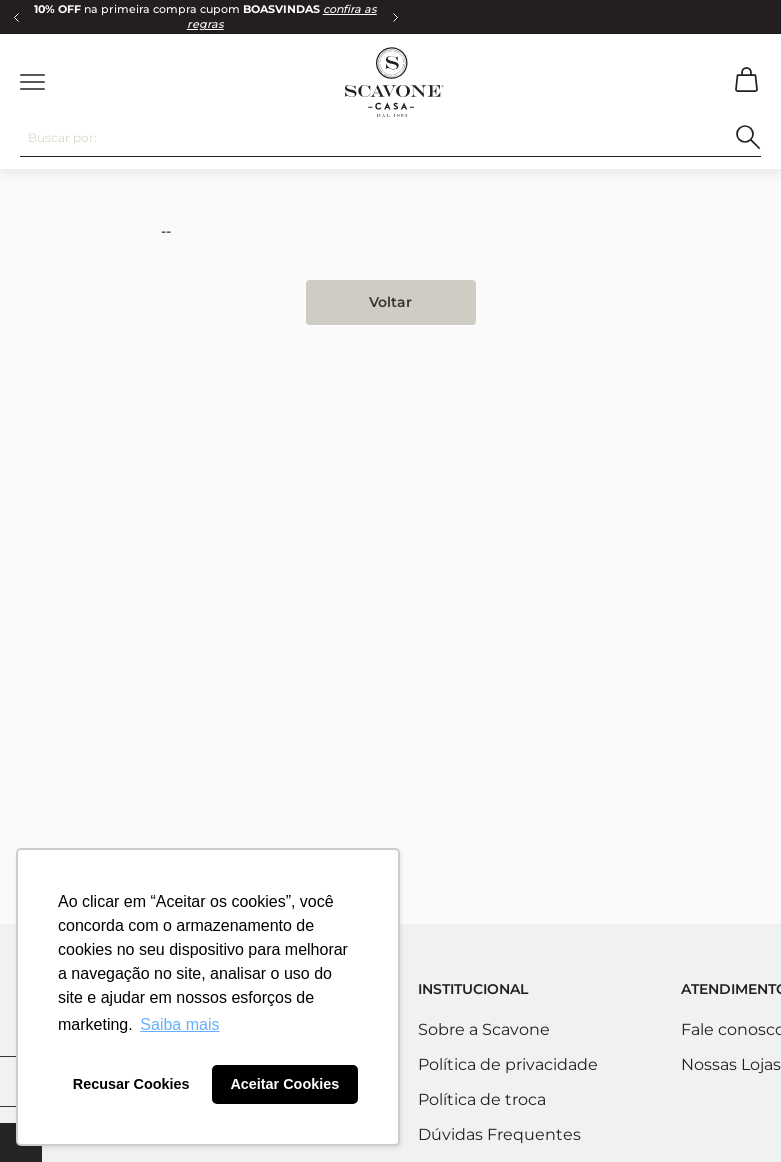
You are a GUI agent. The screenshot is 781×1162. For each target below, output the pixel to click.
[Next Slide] (395, 17)
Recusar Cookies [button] (131, 1084)
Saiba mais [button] (179, 1024)
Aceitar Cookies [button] (284, 1084)
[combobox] (390, 138)
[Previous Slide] (16, 17)
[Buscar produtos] (748, 137)
